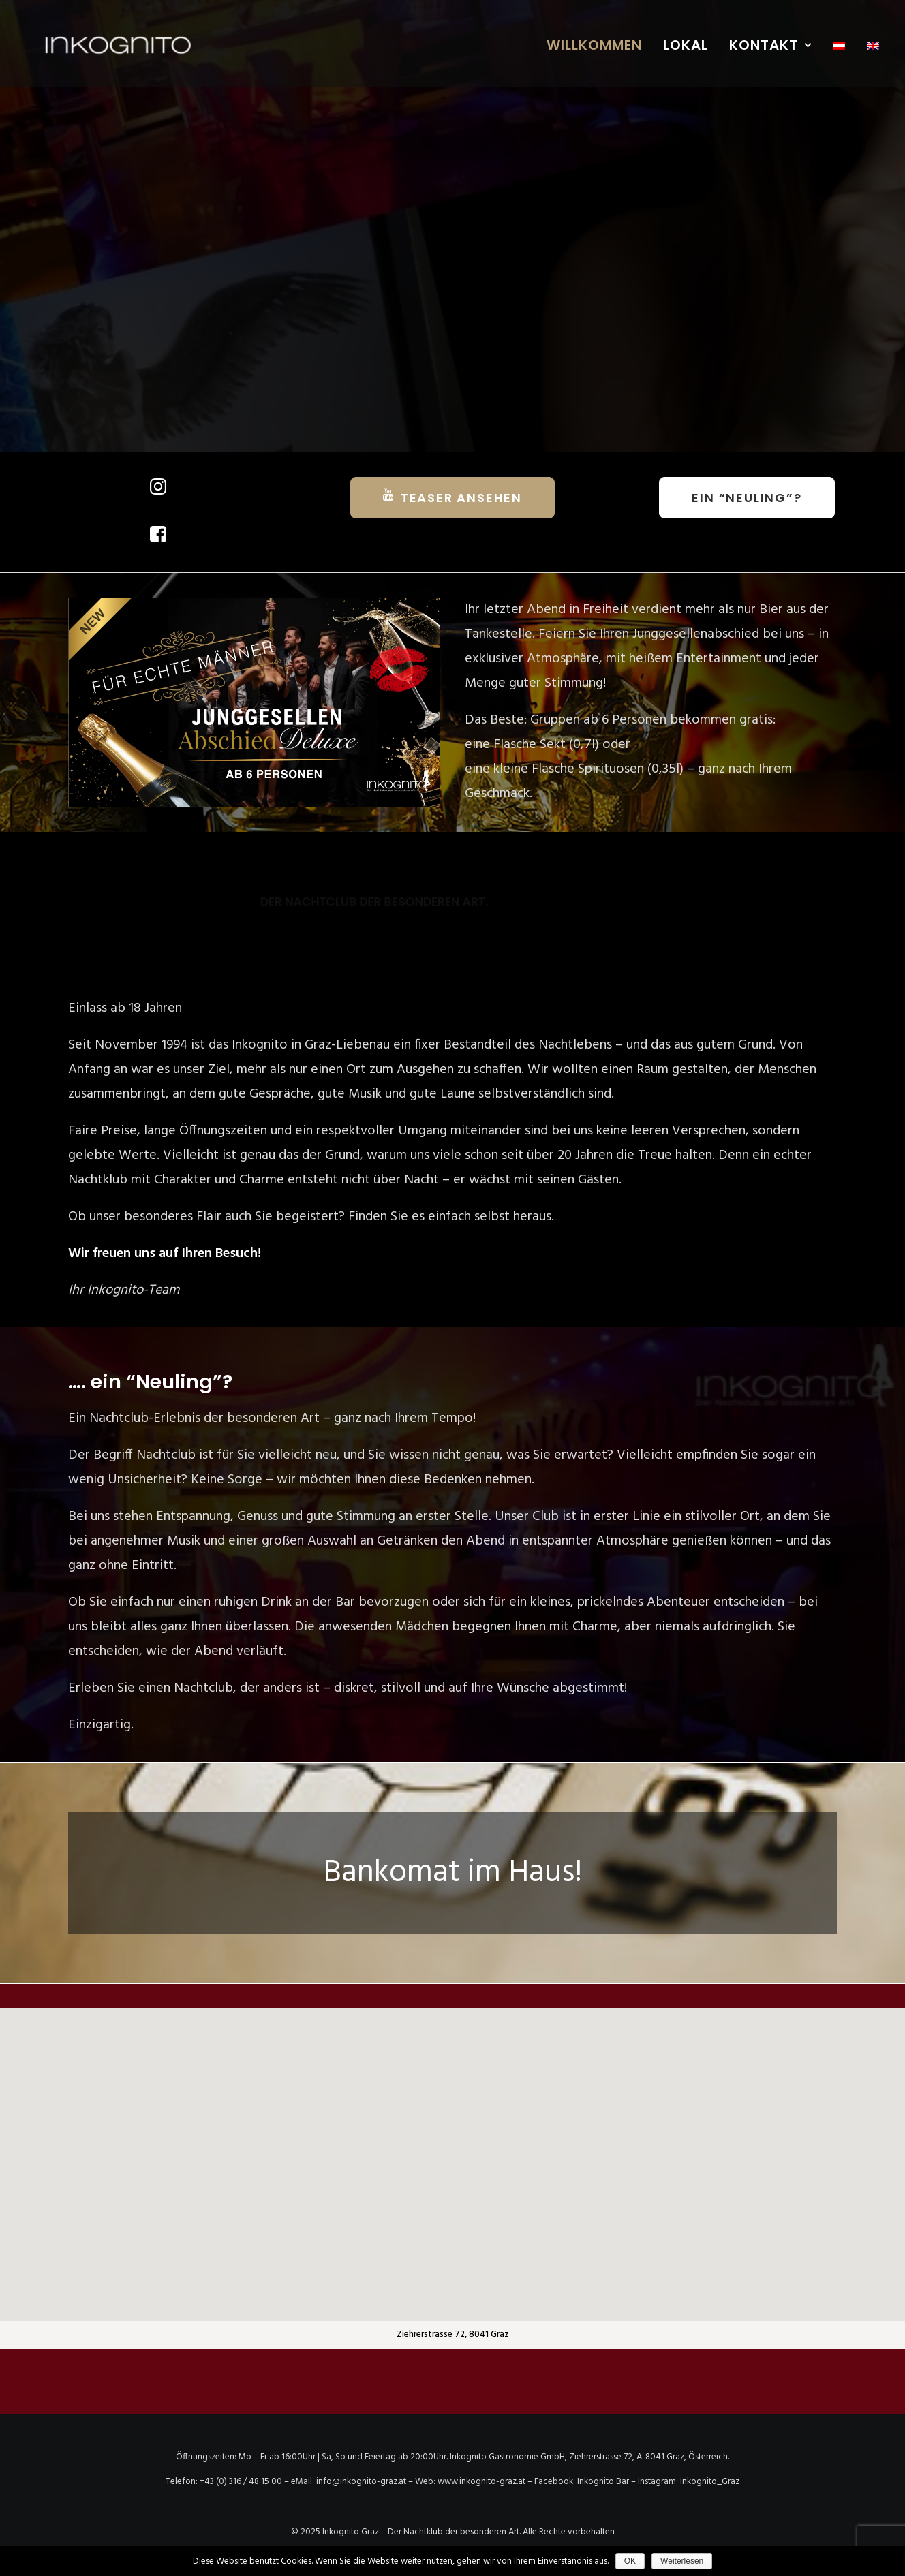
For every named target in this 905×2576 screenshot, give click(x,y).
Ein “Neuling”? (746, 497)
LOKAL (685, 45)
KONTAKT (770, 45)
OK (630, 2561)
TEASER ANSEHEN (452, 497)
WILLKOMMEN (594, 45)
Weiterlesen (681, 2561)
